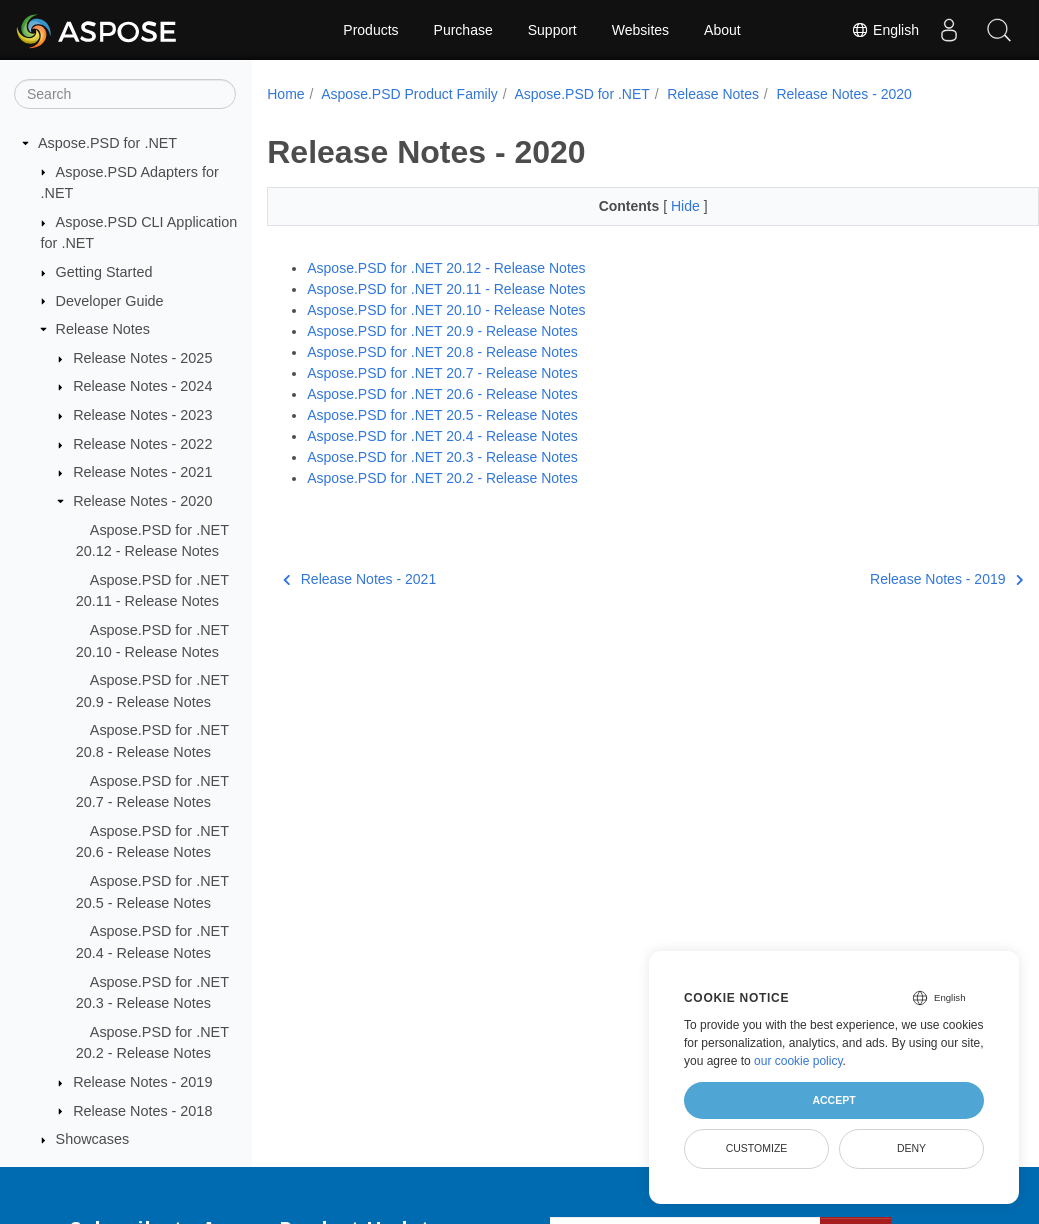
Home (285, 94)
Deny (911, 1148)
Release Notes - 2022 (142, 444)
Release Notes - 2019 (142, 1082)
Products (370, 30)
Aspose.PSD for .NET (107, 143)
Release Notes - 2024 (142, 386)
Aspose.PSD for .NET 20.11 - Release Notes (446, 289)
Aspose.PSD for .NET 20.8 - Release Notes (442, 352)
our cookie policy (798, 1061)
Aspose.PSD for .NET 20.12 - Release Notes (446, 268)
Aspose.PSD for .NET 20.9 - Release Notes (442, 331)
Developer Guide (110, 301)
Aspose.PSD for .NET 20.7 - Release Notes (442, 373)
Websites (640, 30)
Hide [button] (660, 206)
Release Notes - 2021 (142, 472)
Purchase (463, 30)
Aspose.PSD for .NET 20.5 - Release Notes (442, 415)
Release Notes (103, 329)
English (885, 30)
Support (552, 30)
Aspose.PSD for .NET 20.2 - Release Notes (442, 478)
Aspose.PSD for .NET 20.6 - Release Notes (442, 394)
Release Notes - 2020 (142, 501)
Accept (833, 1100)
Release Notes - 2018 (142, 1111)
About (722, 30)
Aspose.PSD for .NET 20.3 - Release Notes (442, 457)
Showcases (93, 1139)
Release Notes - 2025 (142, 358)
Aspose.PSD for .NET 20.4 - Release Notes (442, 436)
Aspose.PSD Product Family (409, 94)
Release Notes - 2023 (142, 415)
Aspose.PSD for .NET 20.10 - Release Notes (446, 310)
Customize (757, 1148)
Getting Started (104, 272)
